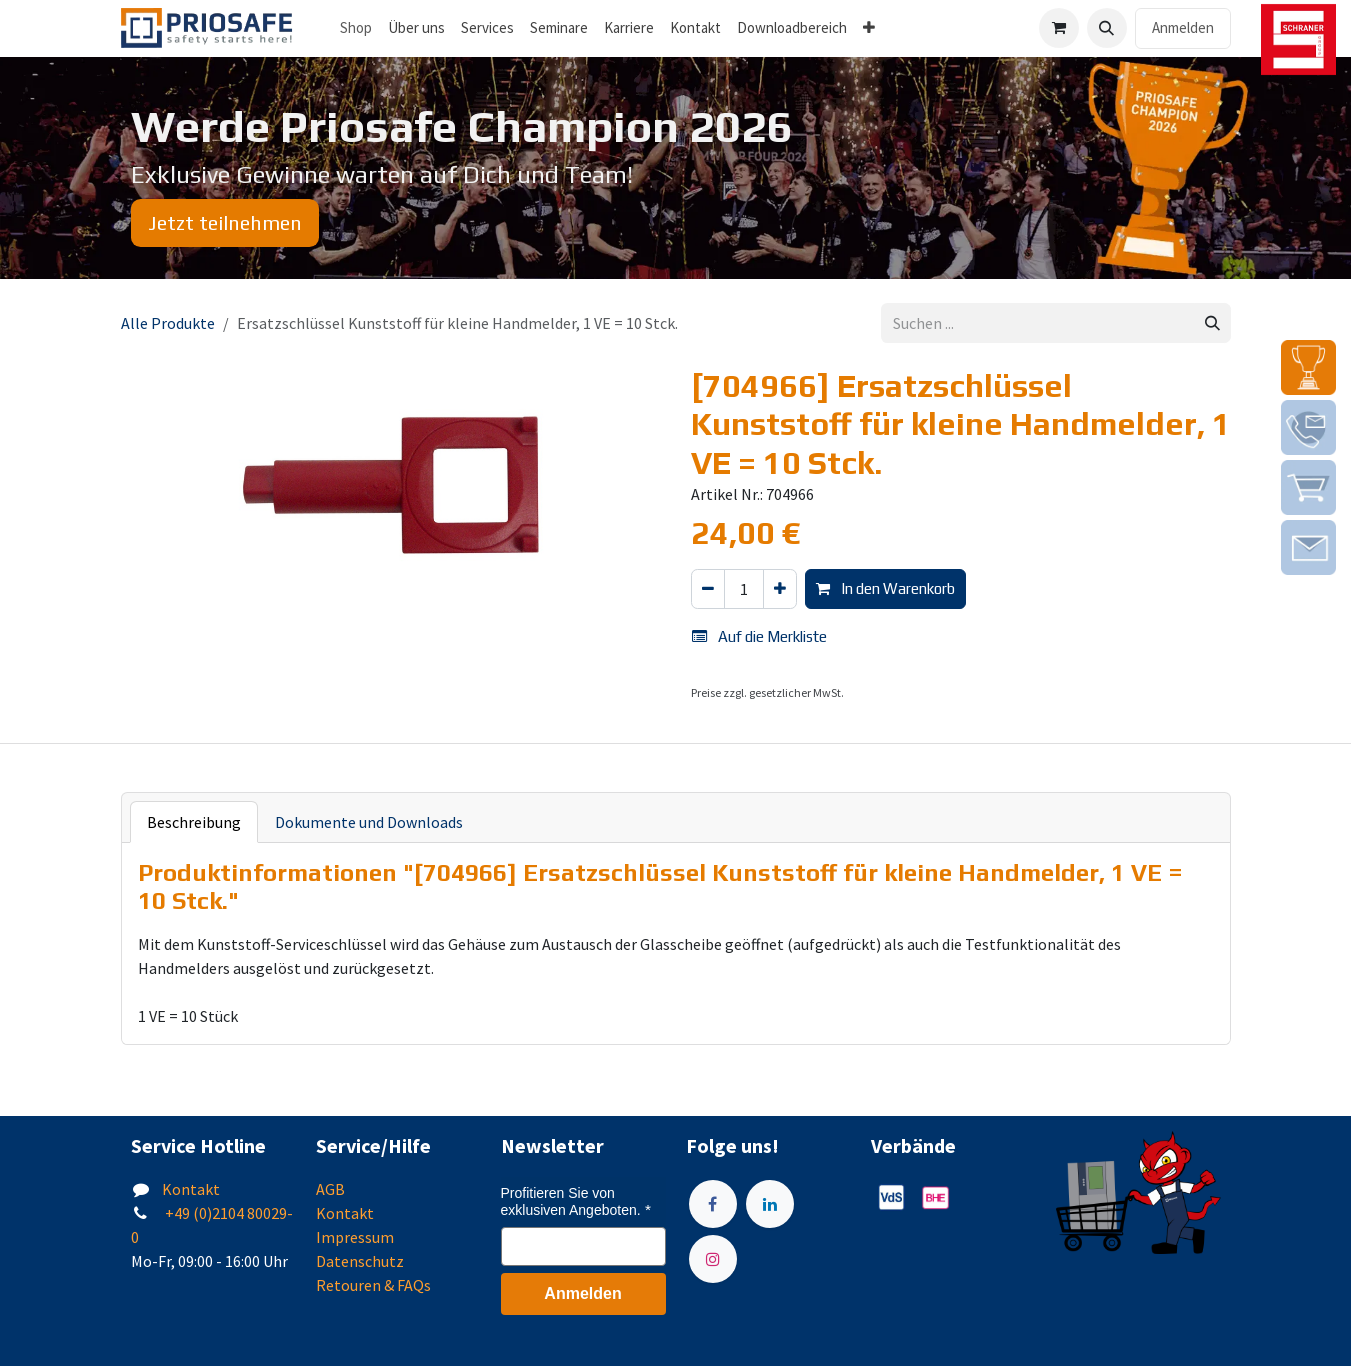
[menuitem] (416, 28)
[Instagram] (713, 1259)
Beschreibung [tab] (194, 822)
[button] (1107, 28)
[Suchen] (1212, 323)
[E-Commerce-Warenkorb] (1059, 28)
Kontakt (191, 1189)
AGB (330, 1189)
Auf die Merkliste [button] (759, 636)
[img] (1308, 367)
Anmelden (1183, 27)
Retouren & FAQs (373, 1285)
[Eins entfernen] (708, 589)
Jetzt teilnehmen (225, 222)
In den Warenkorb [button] (885, 588)
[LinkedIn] (770, 1204)
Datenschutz (360, 1261)
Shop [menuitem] (356, 27)
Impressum (355, 1237)
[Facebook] (713, 1204)
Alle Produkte (168, 323)
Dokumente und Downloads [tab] (369, 822)
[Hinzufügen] (780, 589)
